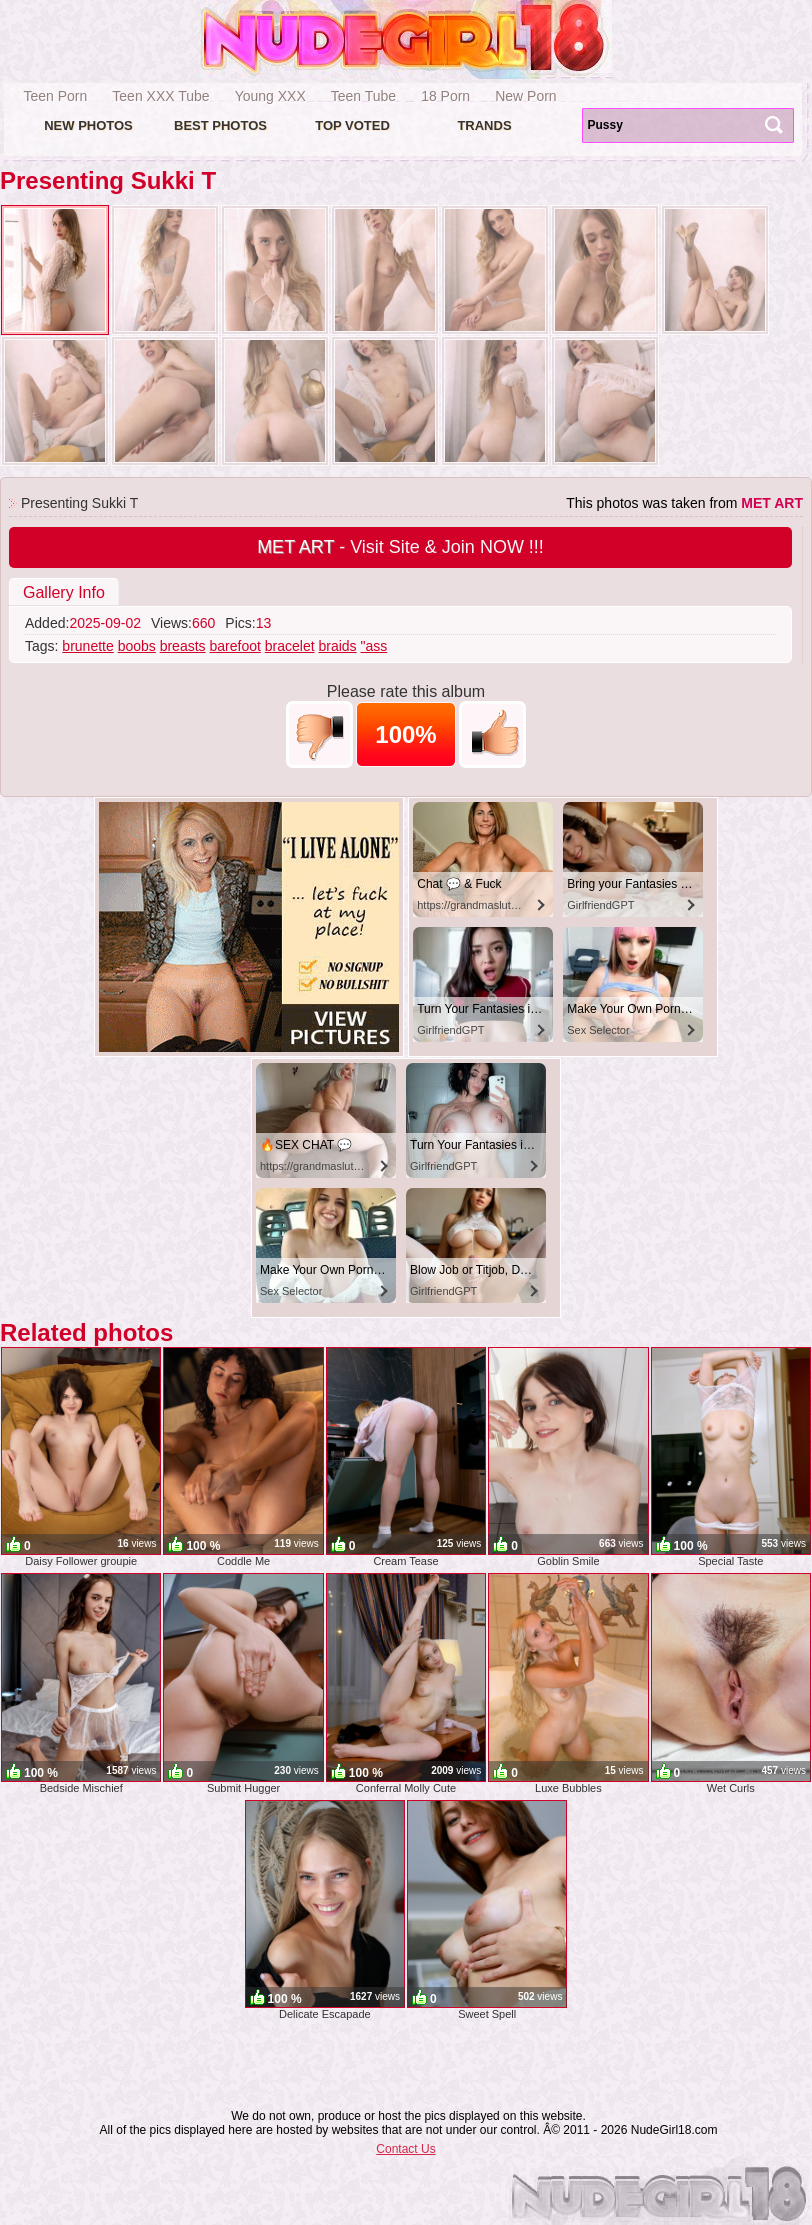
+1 (492, 734)
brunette (87, 646)
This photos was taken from (684, 503)
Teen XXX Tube (160, 96)
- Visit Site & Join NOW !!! (400, 547)
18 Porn (445, 96)
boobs (137, 646)
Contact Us (405, 2149)
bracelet (290, 646)
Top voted (352, 125)
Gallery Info (64, 592)
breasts (183, 646)
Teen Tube (363, 96)
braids (337, 646)
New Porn (525, 96)
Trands (484, 125)
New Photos (88, 125)
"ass (373, 646)
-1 (319, 734)
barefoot (234, 646)
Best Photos (220, 125)
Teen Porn (56, 96)
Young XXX (270, 96)
